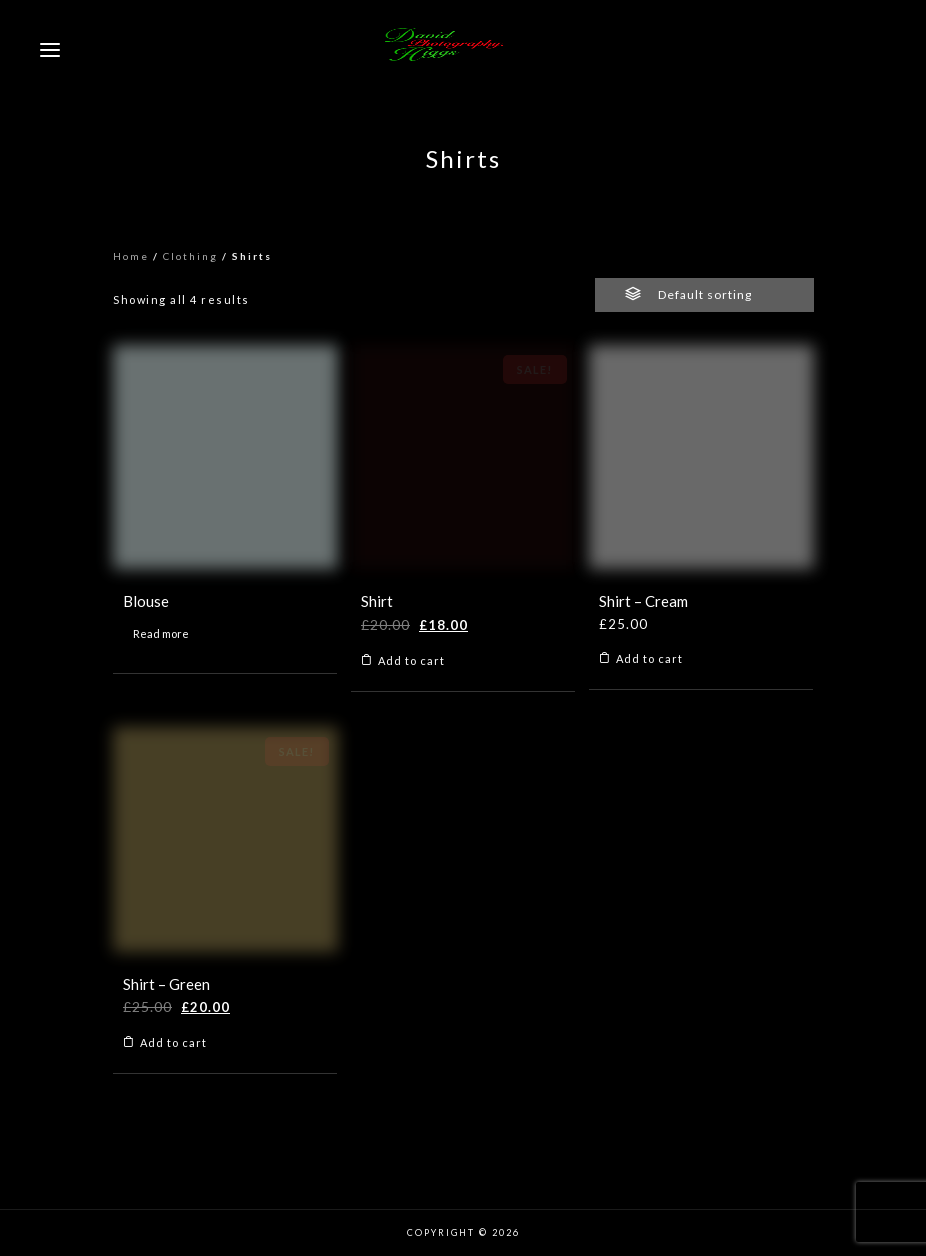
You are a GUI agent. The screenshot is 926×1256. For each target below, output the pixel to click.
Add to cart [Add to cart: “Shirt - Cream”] (649, 658)
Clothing (190, 256)
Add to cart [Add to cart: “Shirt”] (411, 660)
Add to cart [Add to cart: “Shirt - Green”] (173, 1042)
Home (131, 256)
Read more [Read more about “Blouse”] (161, 633)
